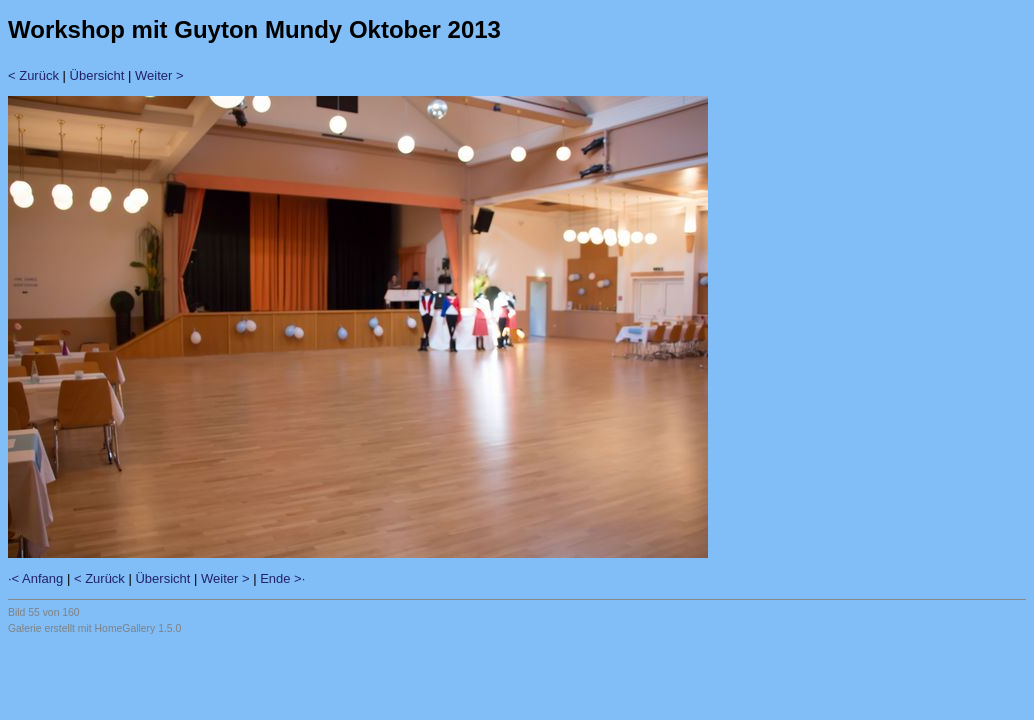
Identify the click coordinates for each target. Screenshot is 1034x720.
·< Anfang (35, 578)
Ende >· (282, 578)
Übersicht (97, 75)
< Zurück (33, 75)
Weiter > (159, 75)
